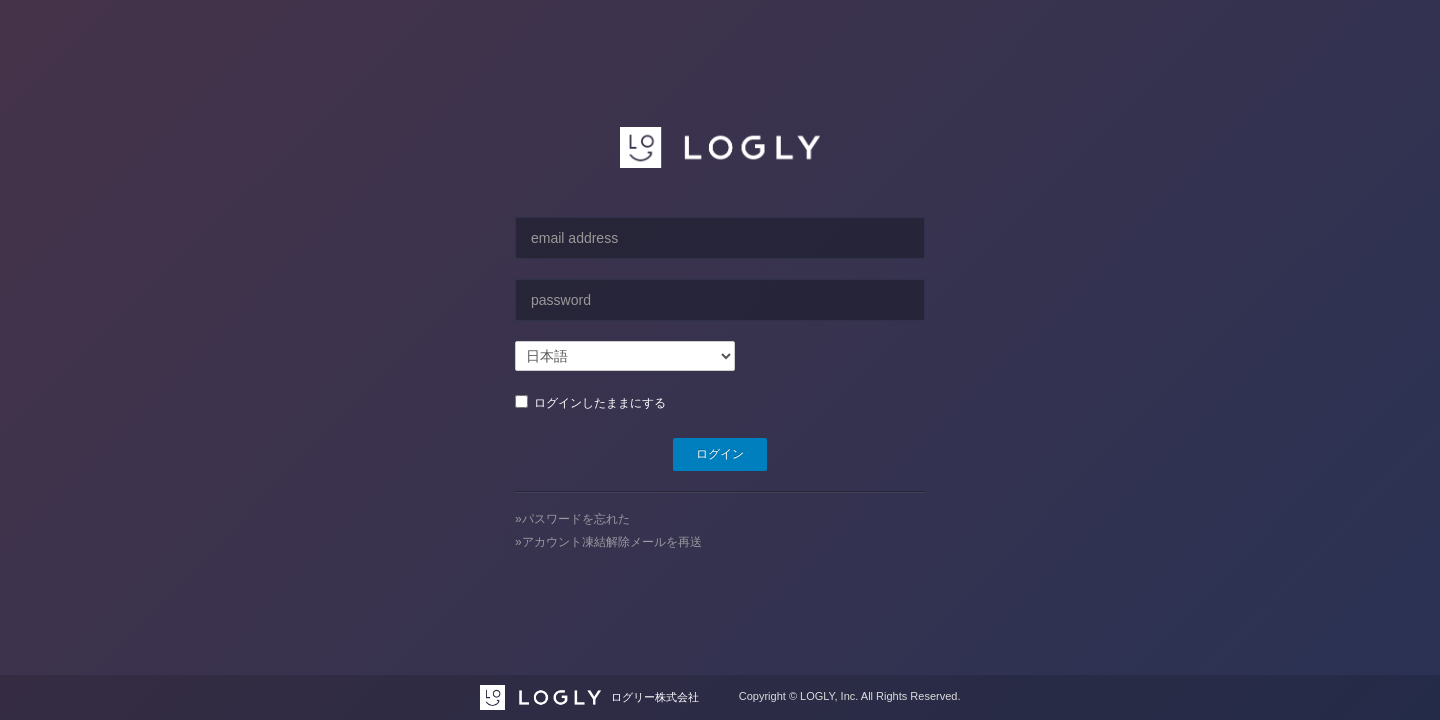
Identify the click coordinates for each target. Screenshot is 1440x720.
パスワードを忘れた (576, 519)
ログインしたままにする (597, 402)
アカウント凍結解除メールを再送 (612, 542)
